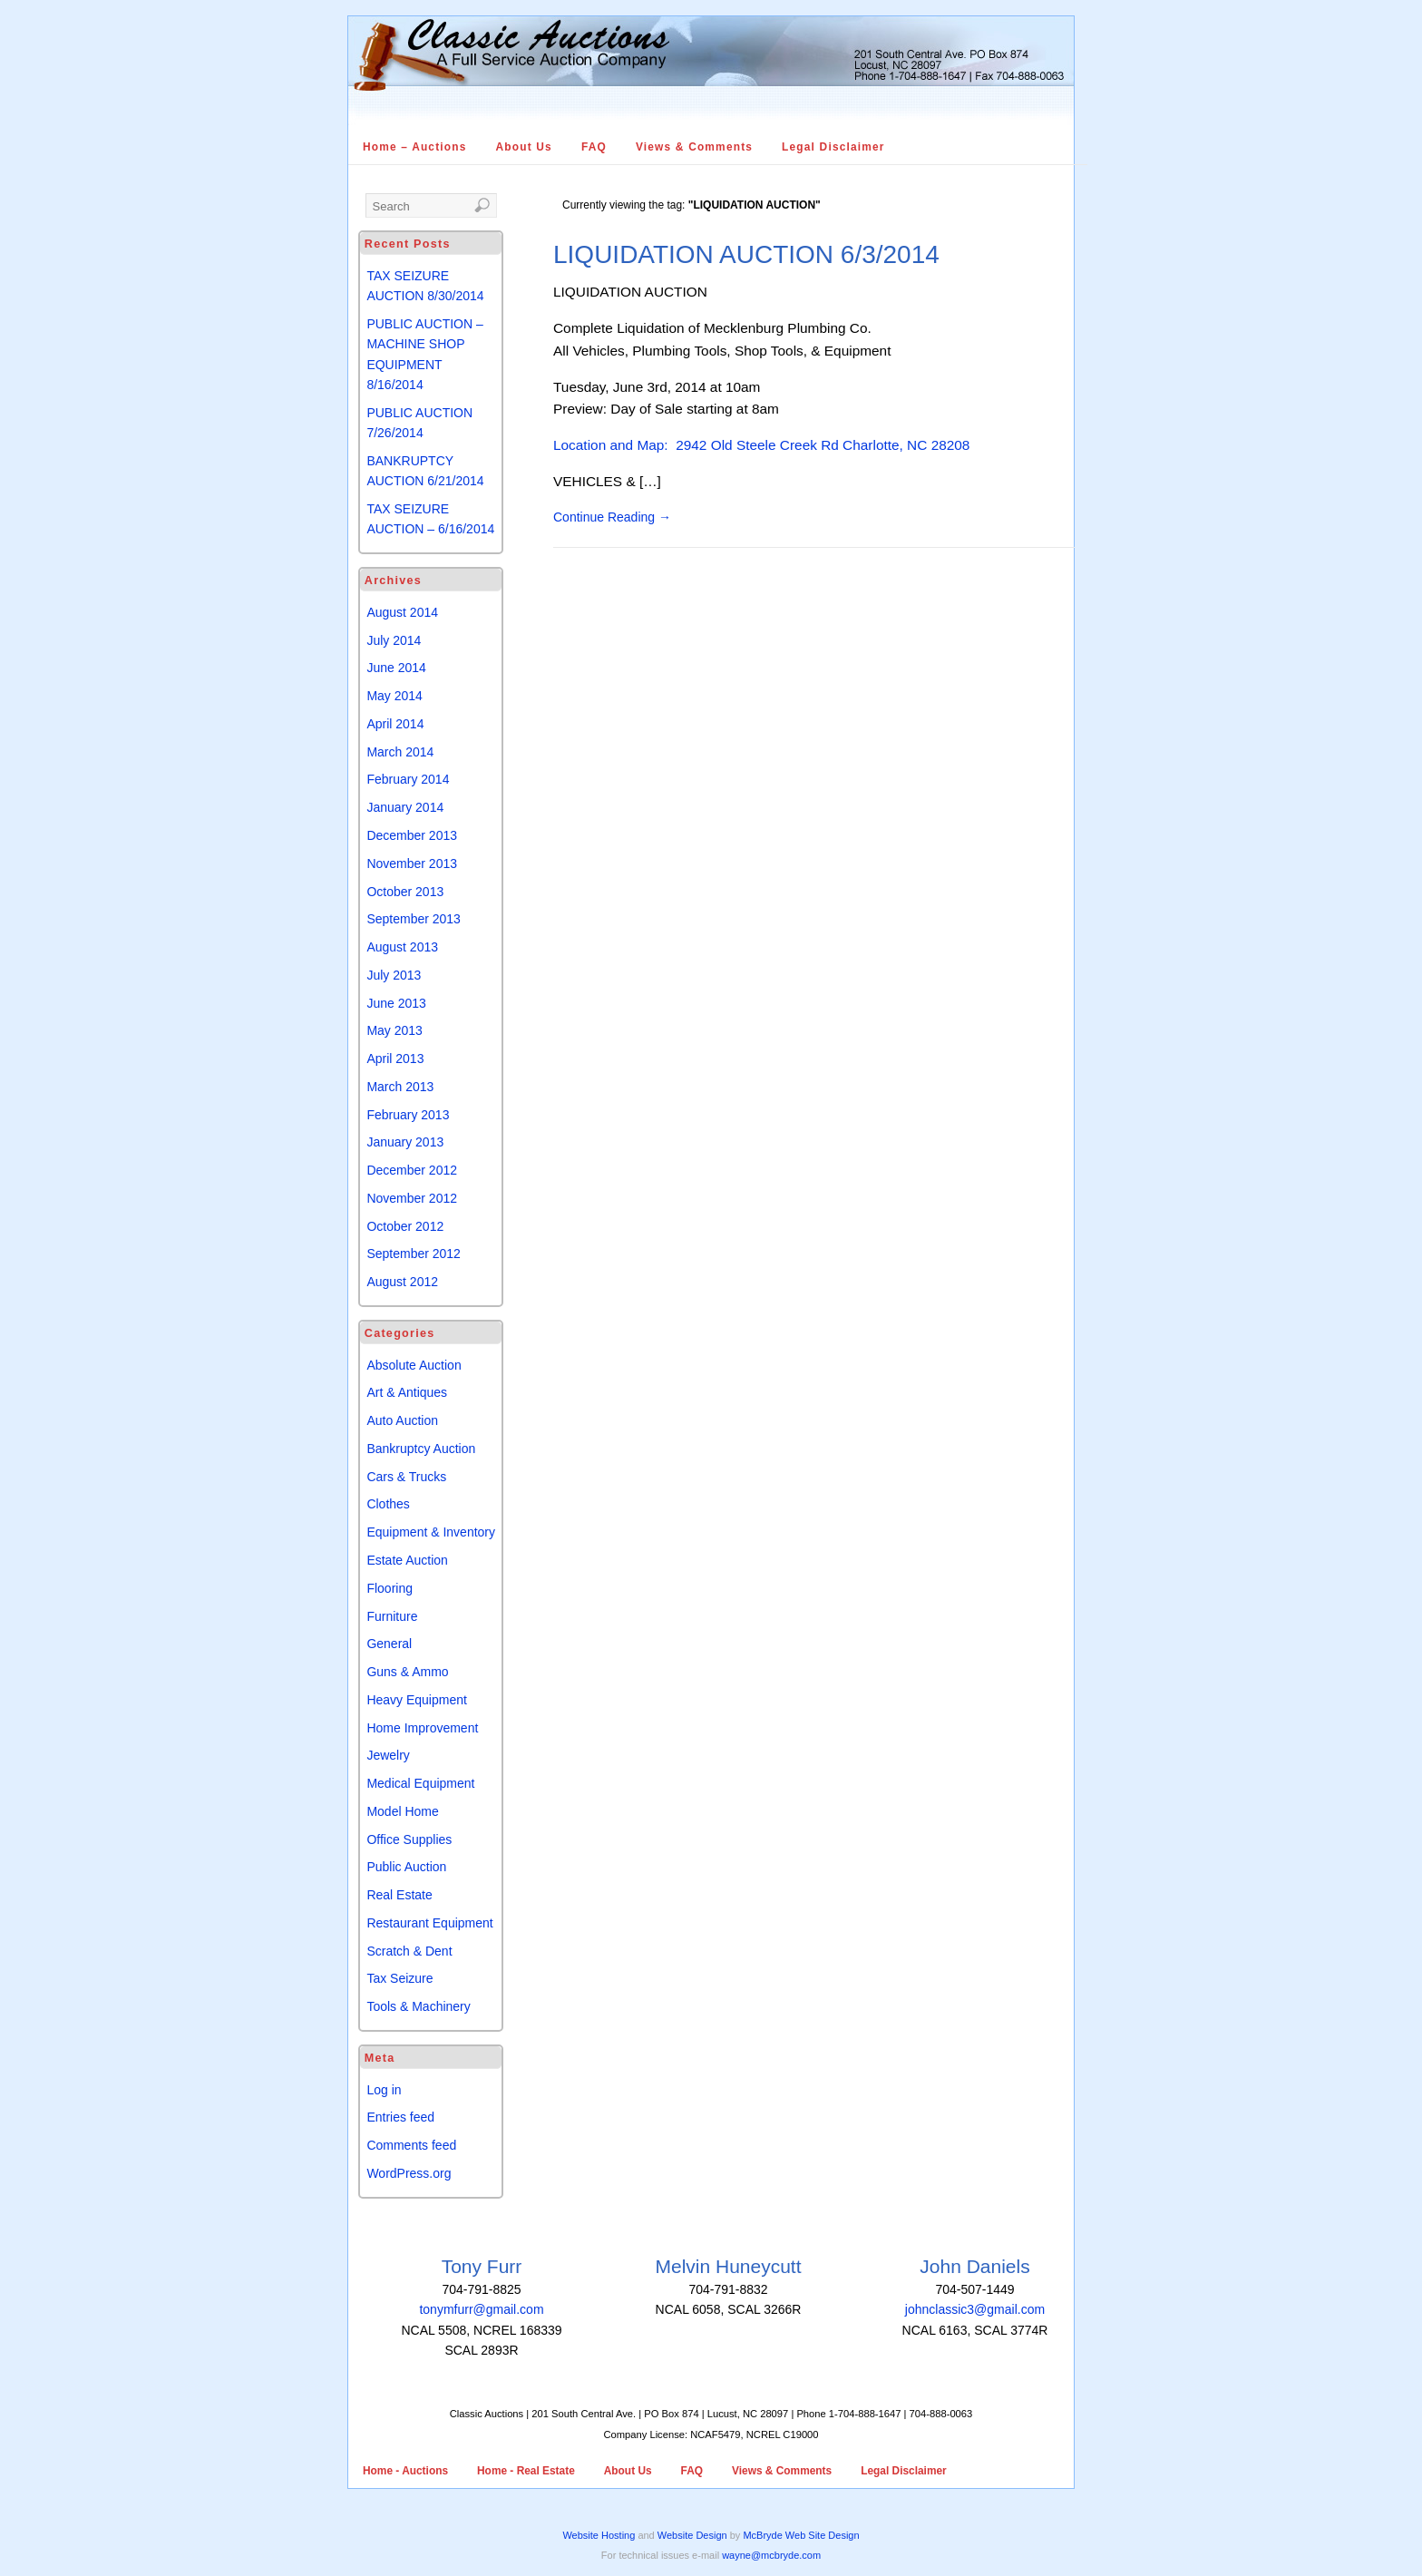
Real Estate (399, 1895)
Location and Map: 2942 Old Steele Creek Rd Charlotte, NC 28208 (761, 445)
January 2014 (404, 807)
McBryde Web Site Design (801, 2535)
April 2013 (395, 1058)
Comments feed (411, 2145)
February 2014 (407, 779)
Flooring (389, 1588)
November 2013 (411, 863)
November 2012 (411, 1198)
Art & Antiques (406, 1392)
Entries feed (400, 2117)
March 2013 (399, 1086)
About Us (524, 147)
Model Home (402, 1811)
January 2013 (404, 1142)
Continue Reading (612, 517)
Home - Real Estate (526, 2470)
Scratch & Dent (409, 1951)
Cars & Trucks (406, 1476)
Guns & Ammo (407, 1671)
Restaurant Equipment (429, 1923)
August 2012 (402, 1281)
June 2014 (395, 667)
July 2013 (393, 975)
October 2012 (404, 1226)
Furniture (391, 1616)
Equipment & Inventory (430, 1532)
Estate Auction (407, 1560)
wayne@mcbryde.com (771, 2555)
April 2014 (395, 724)
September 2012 (413, 1253)
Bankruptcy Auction (420, 1448)
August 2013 (402, 947)
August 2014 (402, 612)
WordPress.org (408, 2173)
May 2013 (394, 1030)
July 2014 (393, 640)
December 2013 (411, 835)
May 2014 (394, 695)
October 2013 (404, 891)
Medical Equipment (420, 1783)
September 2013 (413, 919)
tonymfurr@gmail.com (481, 2309)
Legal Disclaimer (833, 147)
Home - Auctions (405, 2470)
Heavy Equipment (416, 1700)
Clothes (387, 1504)
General (389, 1643)
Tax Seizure (399, 1978)
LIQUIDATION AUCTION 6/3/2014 (746, 254)
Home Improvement (422, 1728)
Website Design (692, 2535)
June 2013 (395, 1003)
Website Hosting (598, 2535)
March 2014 (399, 752)
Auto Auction (402, 1420)
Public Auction (406, 1866)
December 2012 (411, 1170)
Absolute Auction (413, 1365)
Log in (383, 2090)
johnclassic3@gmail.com (975, 2309)
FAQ (594, 147)
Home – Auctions (415, 147)
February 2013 (407, 1114)
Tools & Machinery (418, 2006)
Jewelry (387, 1755)
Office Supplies (409, 1839)
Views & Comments (694, 147)
